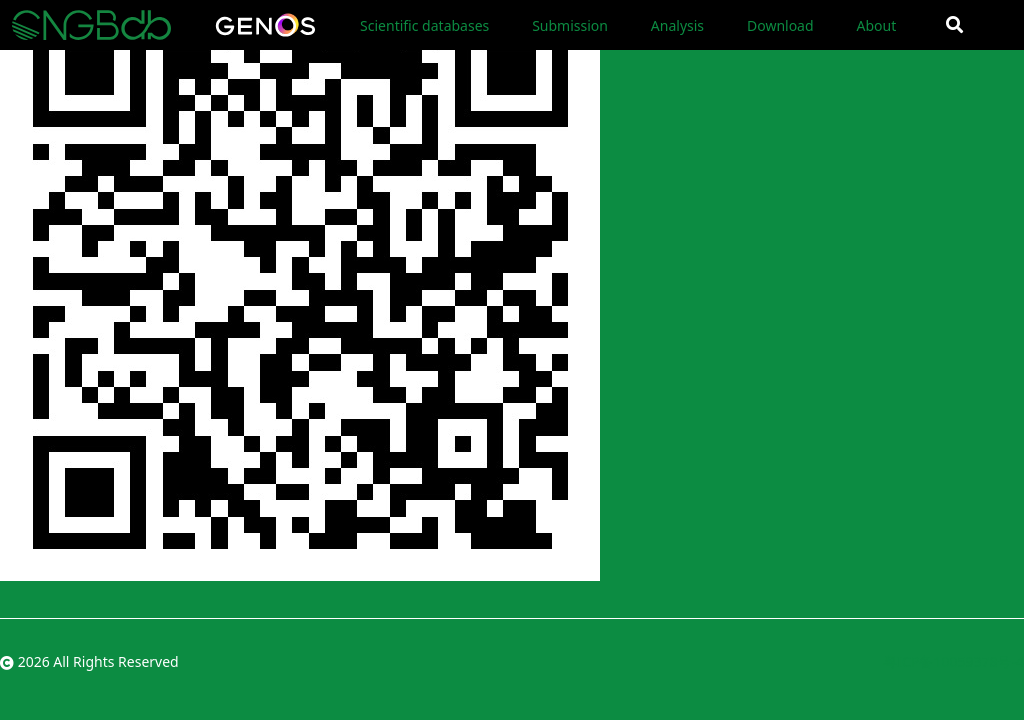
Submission (570, 25)
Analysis (677, 25)
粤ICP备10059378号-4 (953, 661)
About (876, 25)
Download (780, 25)
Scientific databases (424, 25)
